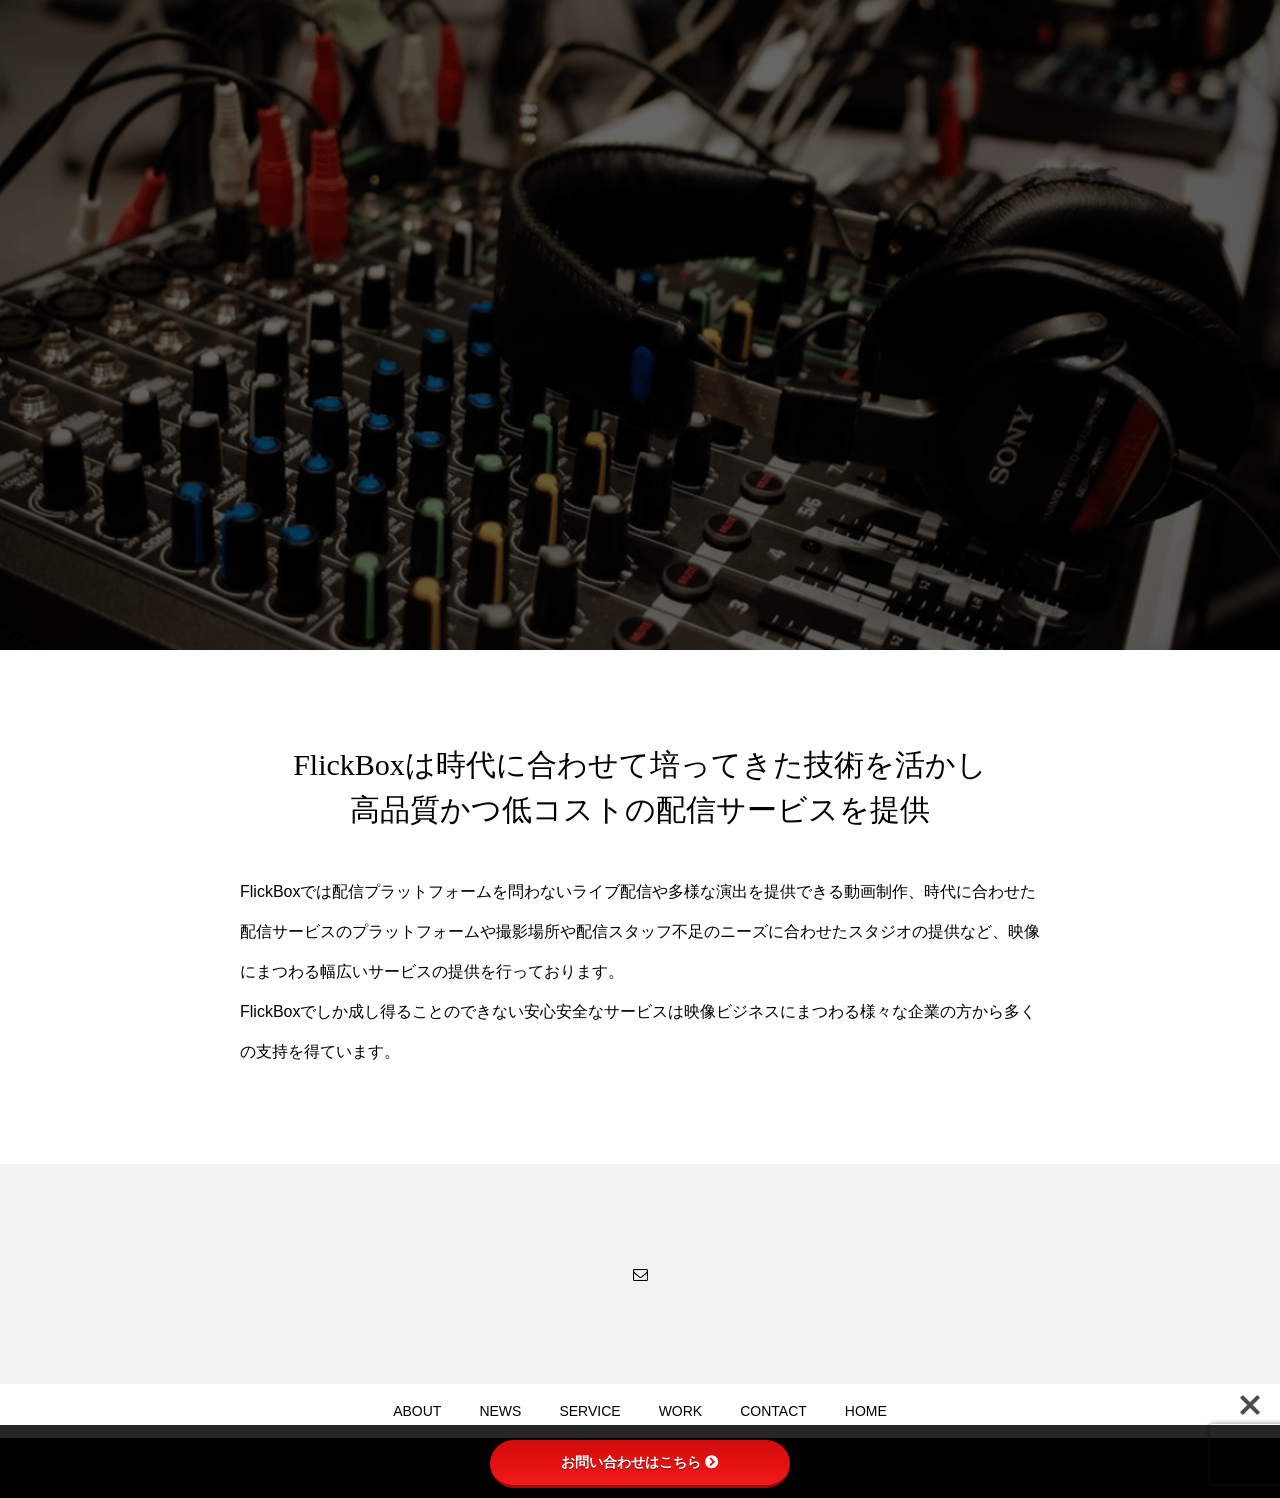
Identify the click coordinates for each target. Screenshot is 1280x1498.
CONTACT (773, 1411)
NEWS (500, 1411)
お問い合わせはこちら (640, 1462)
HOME (866, 1411)
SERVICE (589, 1411)
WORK (681, 1411)
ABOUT (417, 1411)
